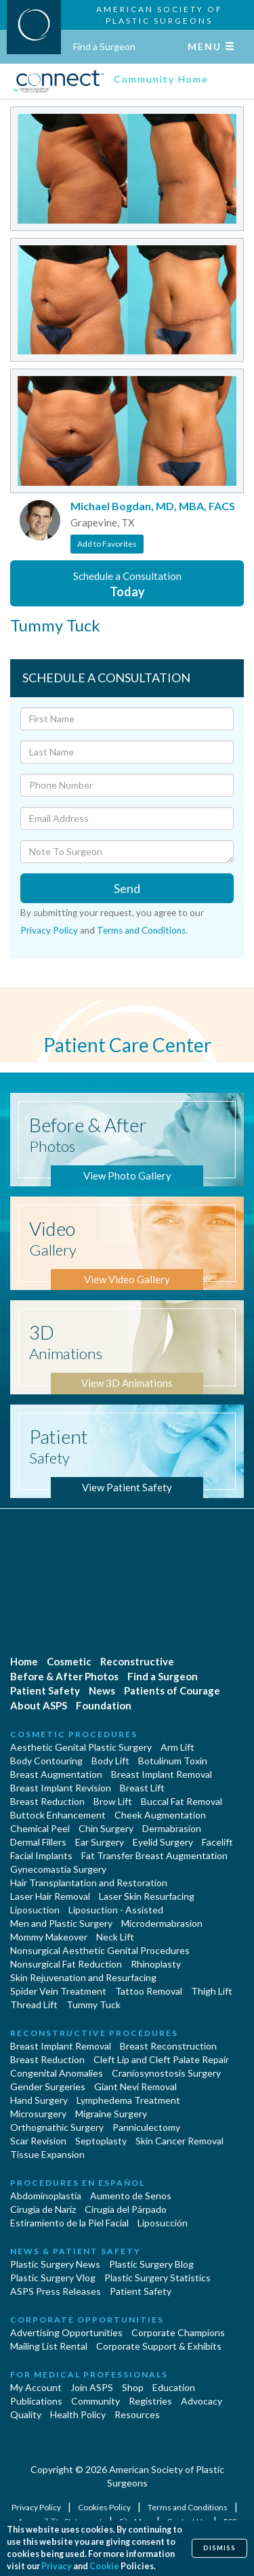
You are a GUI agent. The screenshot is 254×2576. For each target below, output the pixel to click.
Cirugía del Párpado (126, 2209)
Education (173, 2387)
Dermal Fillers (38, 1842)
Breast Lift (142, 1787)
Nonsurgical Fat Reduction (66, 1964)
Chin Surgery (106, 1828)
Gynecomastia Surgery (58, 1869)
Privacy (56, 2566)
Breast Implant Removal (161, 1774)
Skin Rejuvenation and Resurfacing (83, 1977)
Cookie (104, 2566)
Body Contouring (46, 1760)
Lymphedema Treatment (128, 2100)
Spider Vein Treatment (58, 1991)
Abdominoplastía (45, 2195)
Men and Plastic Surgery (61, 1923)
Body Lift (110, 1760)
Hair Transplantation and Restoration (88, 1882)
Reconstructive (137, 1661)
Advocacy (201, 2401)
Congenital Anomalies (56, 2073)
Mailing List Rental (48, 2346)
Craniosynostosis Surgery (166, 2073)
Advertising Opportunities (66, 2332)
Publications (36, 2401)
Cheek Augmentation (160, 1815)
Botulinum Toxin (172, 1760)
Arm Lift (177, 1747)
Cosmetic (69, 1661)
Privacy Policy (49, 930)
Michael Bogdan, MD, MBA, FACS (152, 505)
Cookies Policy (105, 2507)
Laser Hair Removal (50, 1896)
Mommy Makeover (48, 1937)
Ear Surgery (99, 1842)
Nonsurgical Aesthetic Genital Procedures (100, 1950)
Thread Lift (34, 2004)
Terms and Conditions (141, 930)
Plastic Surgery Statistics (157, 2277)
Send (127, 888)
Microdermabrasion (162, 1923)
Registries (150, 2401)
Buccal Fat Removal (181, 1801)
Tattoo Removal (148, 1991)
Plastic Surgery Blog (151, 2264)
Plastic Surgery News (55, 2264)
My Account (36, 2387)
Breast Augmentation (56, 1774)
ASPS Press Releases (55, 2291)
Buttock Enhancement (58, 1815)
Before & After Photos (64, 1676)
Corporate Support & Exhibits (158, 2346)
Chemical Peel (40, 1828)
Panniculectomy (146, 2127)
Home (24, 1661)
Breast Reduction (47, 1801)
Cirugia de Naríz (43, 2209)
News (102, 1690)
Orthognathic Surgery (57, 2127)
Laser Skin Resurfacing (146, 1896)
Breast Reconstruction (168, 2046)
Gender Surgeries (47, 2086)
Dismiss (219, 2548)
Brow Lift (112, 1801)
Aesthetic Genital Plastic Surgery (81, 1747)
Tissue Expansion (47, 2154)
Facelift (217, 1842)
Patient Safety (45, 1690)
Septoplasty (101, 2140)
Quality (25, 2414)
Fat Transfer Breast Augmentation (154, 1855)
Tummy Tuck (93, 2004)
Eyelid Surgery (163, 1842)
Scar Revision (38, 2140)
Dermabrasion (171, 1828)
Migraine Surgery (111, 2113)
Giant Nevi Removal (135, 2086)
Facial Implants (41, 1855)
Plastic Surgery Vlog (53, 2277)
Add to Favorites (107, 544)
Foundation (103, 1705)
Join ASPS (91, 2387)
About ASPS (38, 1705)
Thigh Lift (211, 1991)
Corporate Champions (178, 2332)
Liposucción (162, 2222)
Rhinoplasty (156, 1964)
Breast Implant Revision (60, 1787)
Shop (133, 2387)
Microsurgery (38, 2113)
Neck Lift (115, 1937)
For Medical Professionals (89, 2374)
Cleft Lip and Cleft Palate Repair (161, 2059)
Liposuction (35, 1909)
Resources (137, 2414)
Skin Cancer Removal (179, 2140)
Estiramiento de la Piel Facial (69, 2222)
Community (95, 2401)
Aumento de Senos (130, 2195)
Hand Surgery (39, 2100)
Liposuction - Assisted (115, 1909)
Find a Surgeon (104, 46)
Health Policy (78, 2414)
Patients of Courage (172, 1690)
